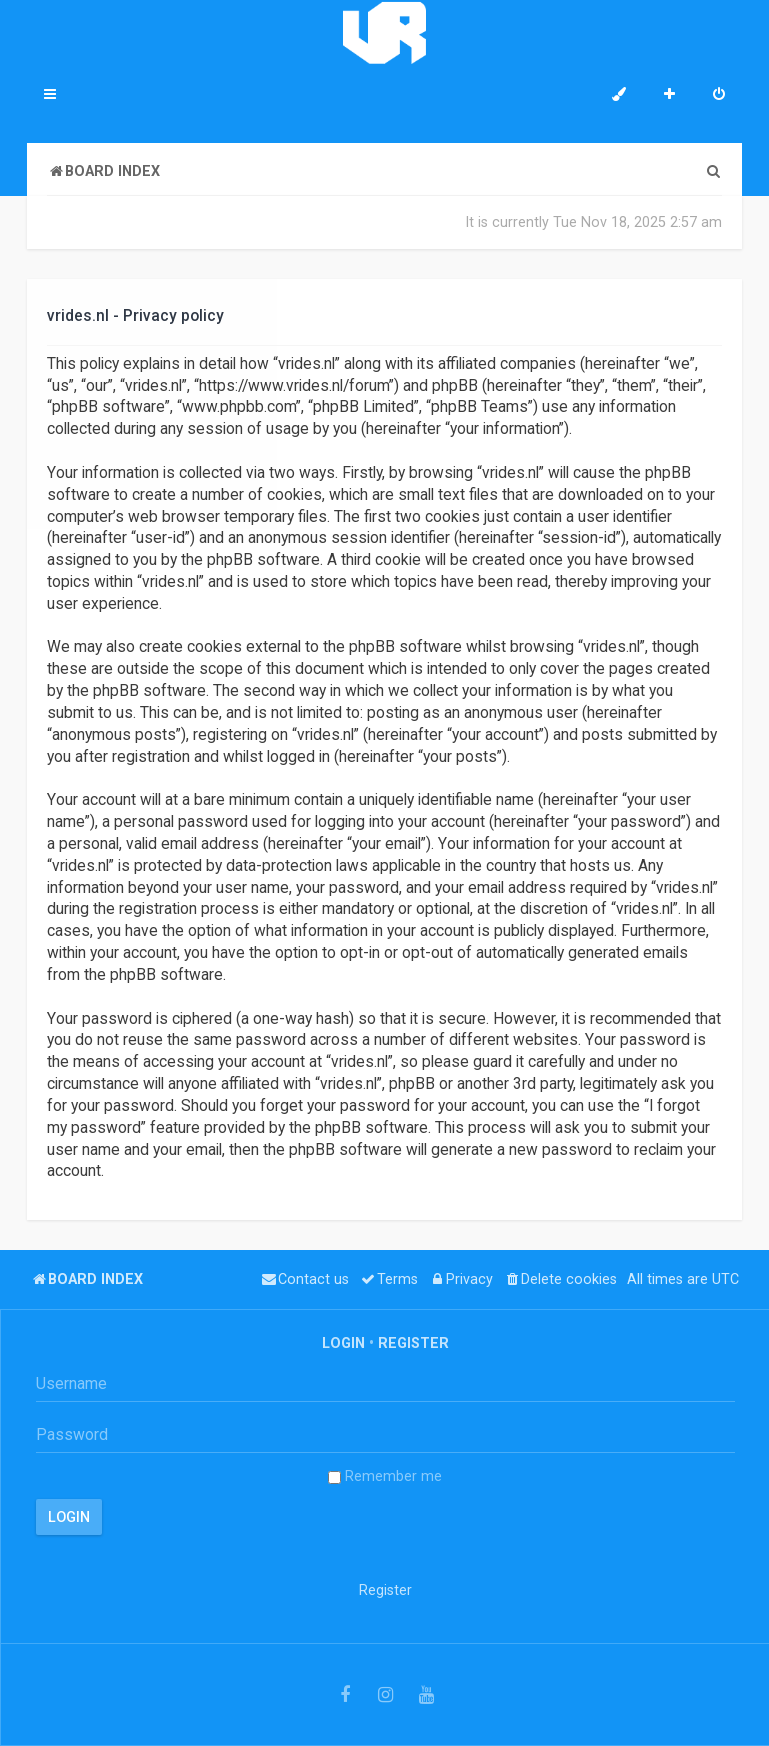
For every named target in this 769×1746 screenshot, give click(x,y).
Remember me (385, 1476)
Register (413, 1343)
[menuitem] (719, 96)
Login (343, 1343)
